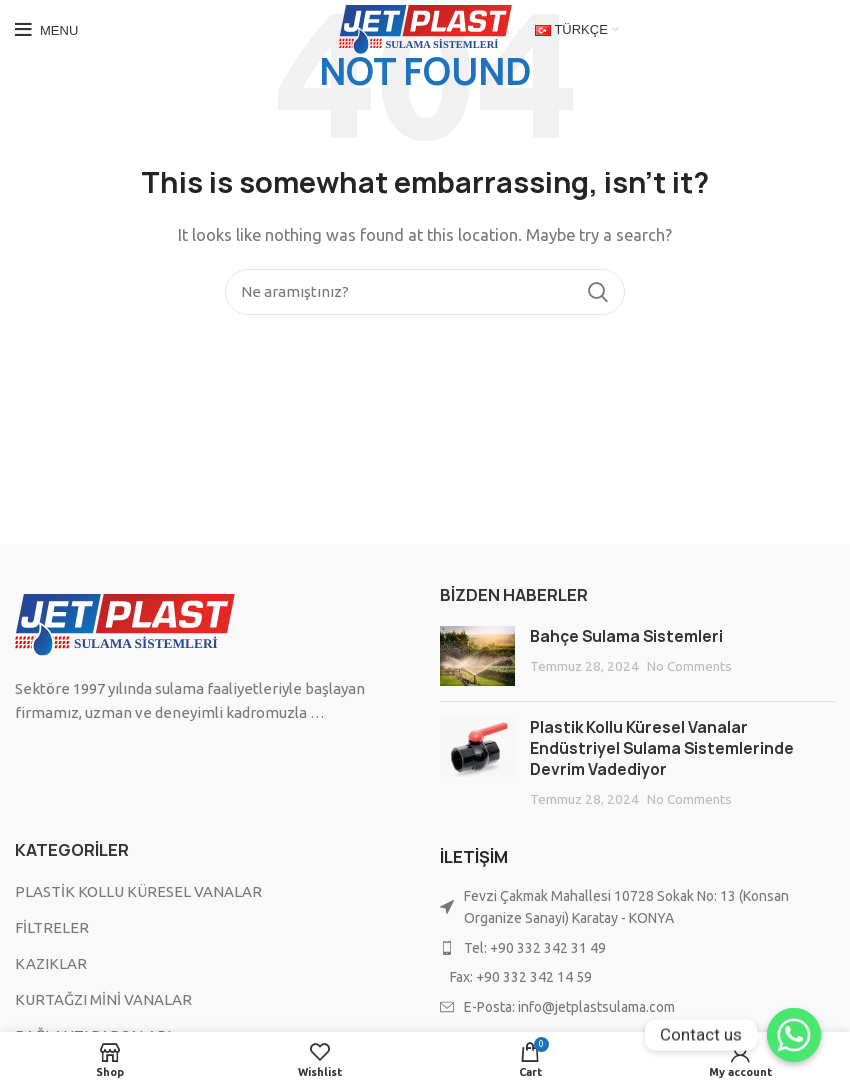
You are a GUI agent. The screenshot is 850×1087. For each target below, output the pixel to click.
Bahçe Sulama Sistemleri (626, 636)
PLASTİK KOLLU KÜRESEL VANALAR (138, 891)
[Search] (425, 292)
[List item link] (637, 948)
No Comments (689, 666)
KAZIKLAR (51, 963)
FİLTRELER (52, 927)
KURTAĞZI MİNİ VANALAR (103, 999)
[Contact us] (794, 1035)
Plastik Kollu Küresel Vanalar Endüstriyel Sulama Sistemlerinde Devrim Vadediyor (662, 748)
